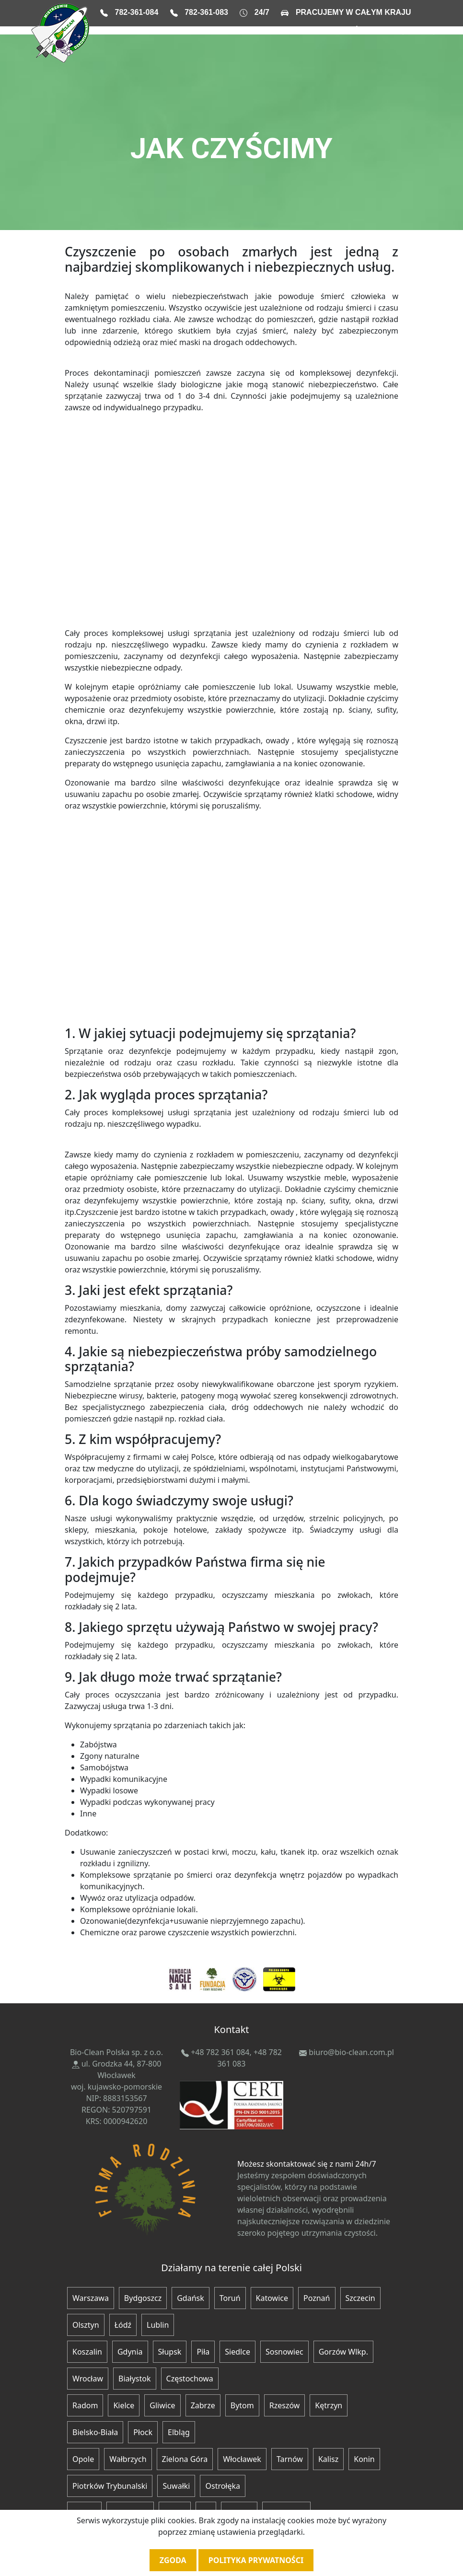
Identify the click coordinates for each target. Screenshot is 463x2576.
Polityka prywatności (255, 2560)
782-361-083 (206, 12)
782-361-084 (137, 12)
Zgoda (173, 2560)
